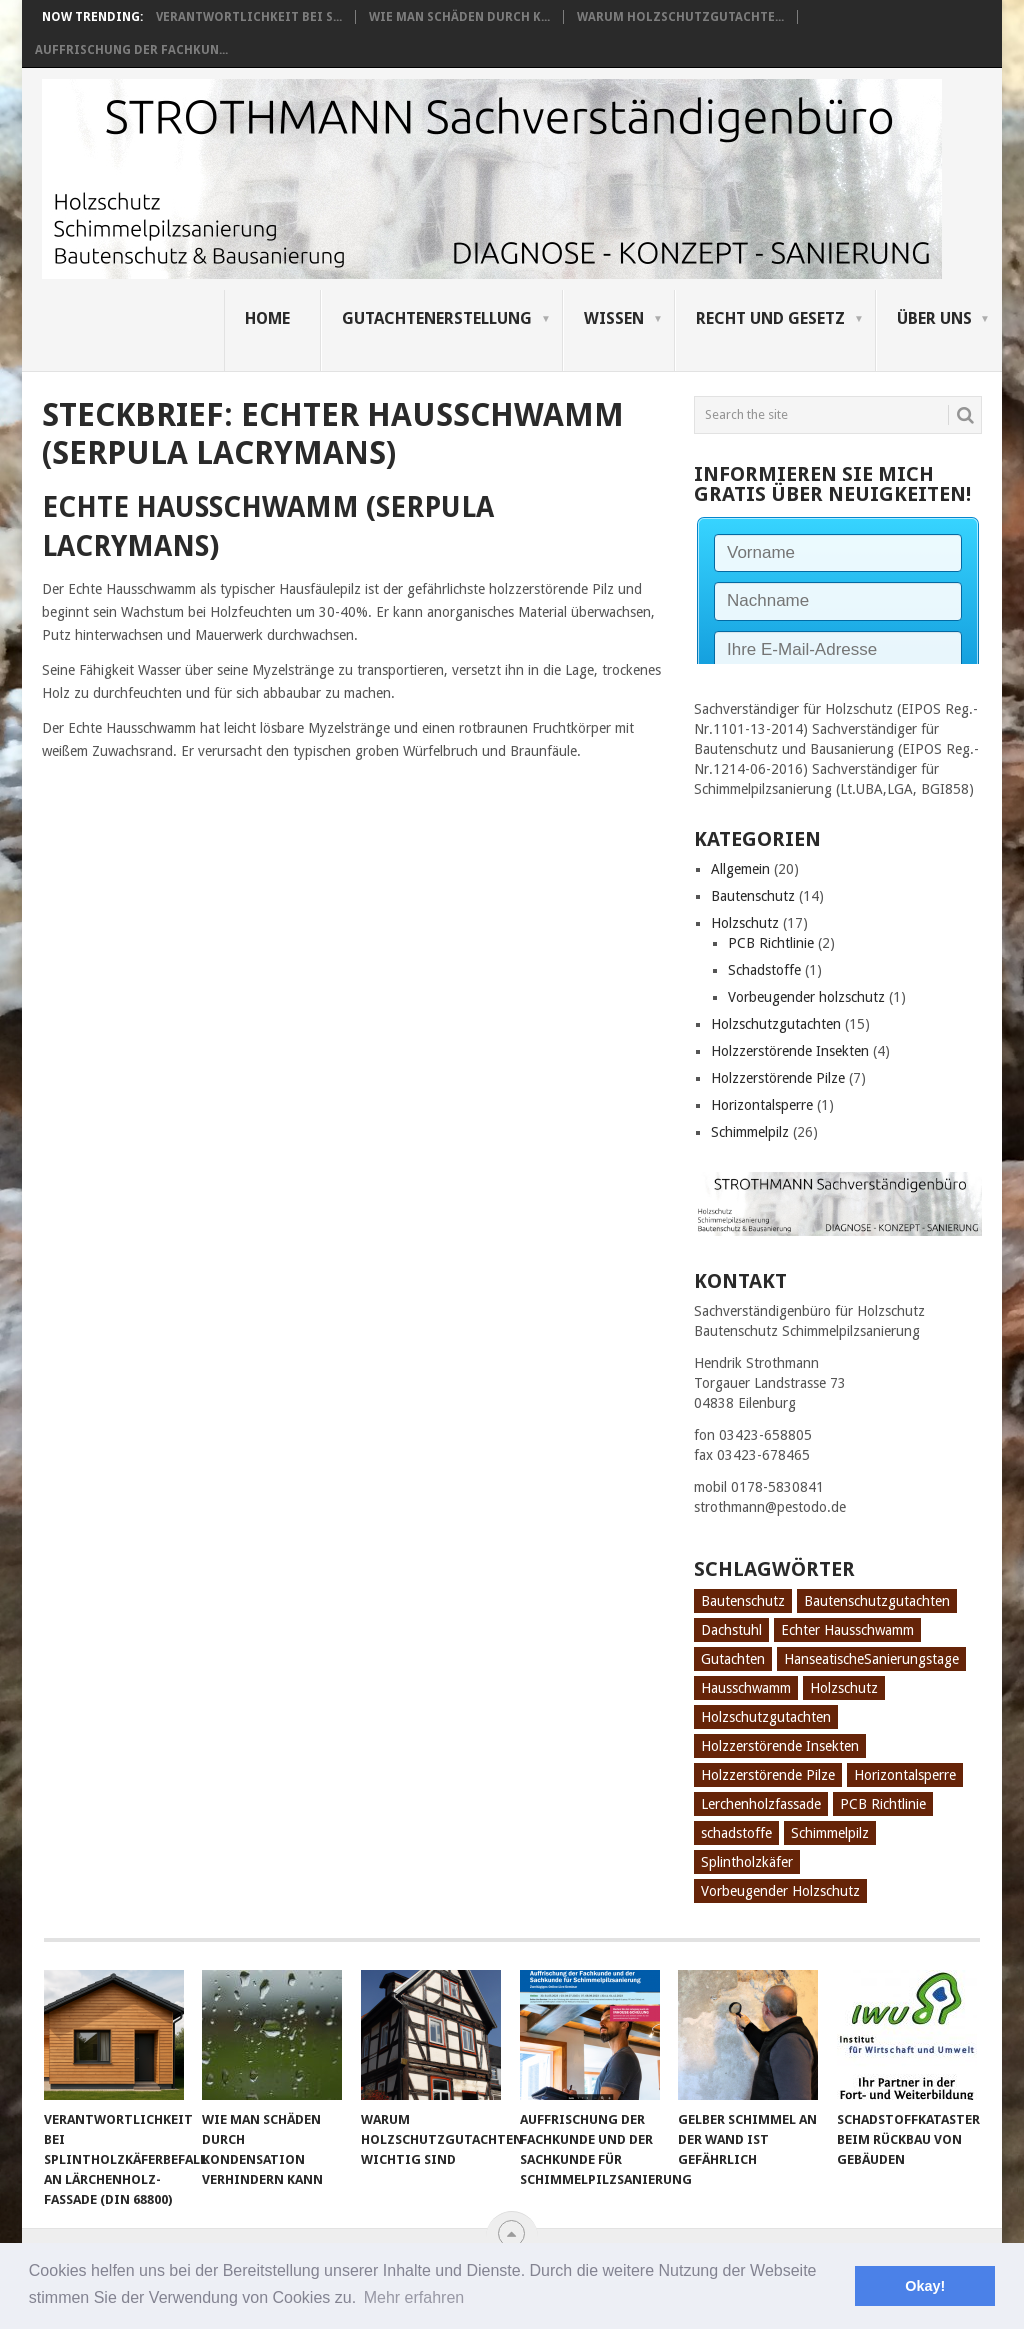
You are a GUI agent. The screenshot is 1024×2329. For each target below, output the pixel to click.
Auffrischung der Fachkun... (131, 50)
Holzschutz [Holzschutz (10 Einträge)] (844, 1688)
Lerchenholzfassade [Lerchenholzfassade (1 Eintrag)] (761, 1804)
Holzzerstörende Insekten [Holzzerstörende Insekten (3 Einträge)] (780, 1746)
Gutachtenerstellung (437, 318)
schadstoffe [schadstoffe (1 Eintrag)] (736, 1833)
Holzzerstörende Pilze (778, 1078)
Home (267, 318)
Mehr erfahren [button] (414, 2297)
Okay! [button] (925, 2286)
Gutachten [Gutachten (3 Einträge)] (733, 1659)
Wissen (614, 318)
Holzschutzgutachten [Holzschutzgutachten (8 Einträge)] (766, 1717)
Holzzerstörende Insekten (790, 1051)
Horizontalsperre (762, 1105)
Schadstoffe (764, 970)
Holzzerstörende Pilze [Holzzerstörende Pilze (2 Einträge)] (768, 1775)
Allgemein (740, 869)
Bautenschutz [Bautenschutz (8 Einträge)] (743, 1601)
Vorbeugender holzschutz (806, 997)
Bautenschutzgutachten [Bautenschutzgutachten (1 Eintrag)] (877, 1601)
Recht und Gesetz (770, 318)
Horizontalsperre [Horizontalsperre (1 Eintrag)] (905, 1775)
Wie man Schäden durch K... (459, 17)
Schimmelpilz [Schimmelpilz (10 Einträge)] (830, 1833)
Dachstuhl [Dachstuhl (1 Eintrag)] (731, 1630)
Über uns (934, 318)
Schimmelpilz (750, 1132)
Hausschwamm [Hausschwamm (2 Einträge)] (746, 1688)
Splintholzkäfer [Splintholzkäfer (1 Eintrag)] (747, 1862)
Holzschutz (745, 923)
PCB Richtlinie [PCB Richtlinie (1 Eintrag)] (883, 1804)
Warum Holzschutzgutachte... (680, 17)
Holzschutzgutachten (776, 1024)
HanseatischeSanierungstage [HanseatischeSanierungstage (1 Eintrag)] (871, 1659)
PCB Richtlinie (771, 943)
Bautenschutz (753, 896)
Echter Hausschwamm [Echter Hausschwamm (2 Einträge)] (847, 1630)
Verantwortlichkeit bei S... (249, 17)
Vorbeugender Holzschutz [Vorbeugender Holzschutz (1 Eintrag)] (780, 1891)
